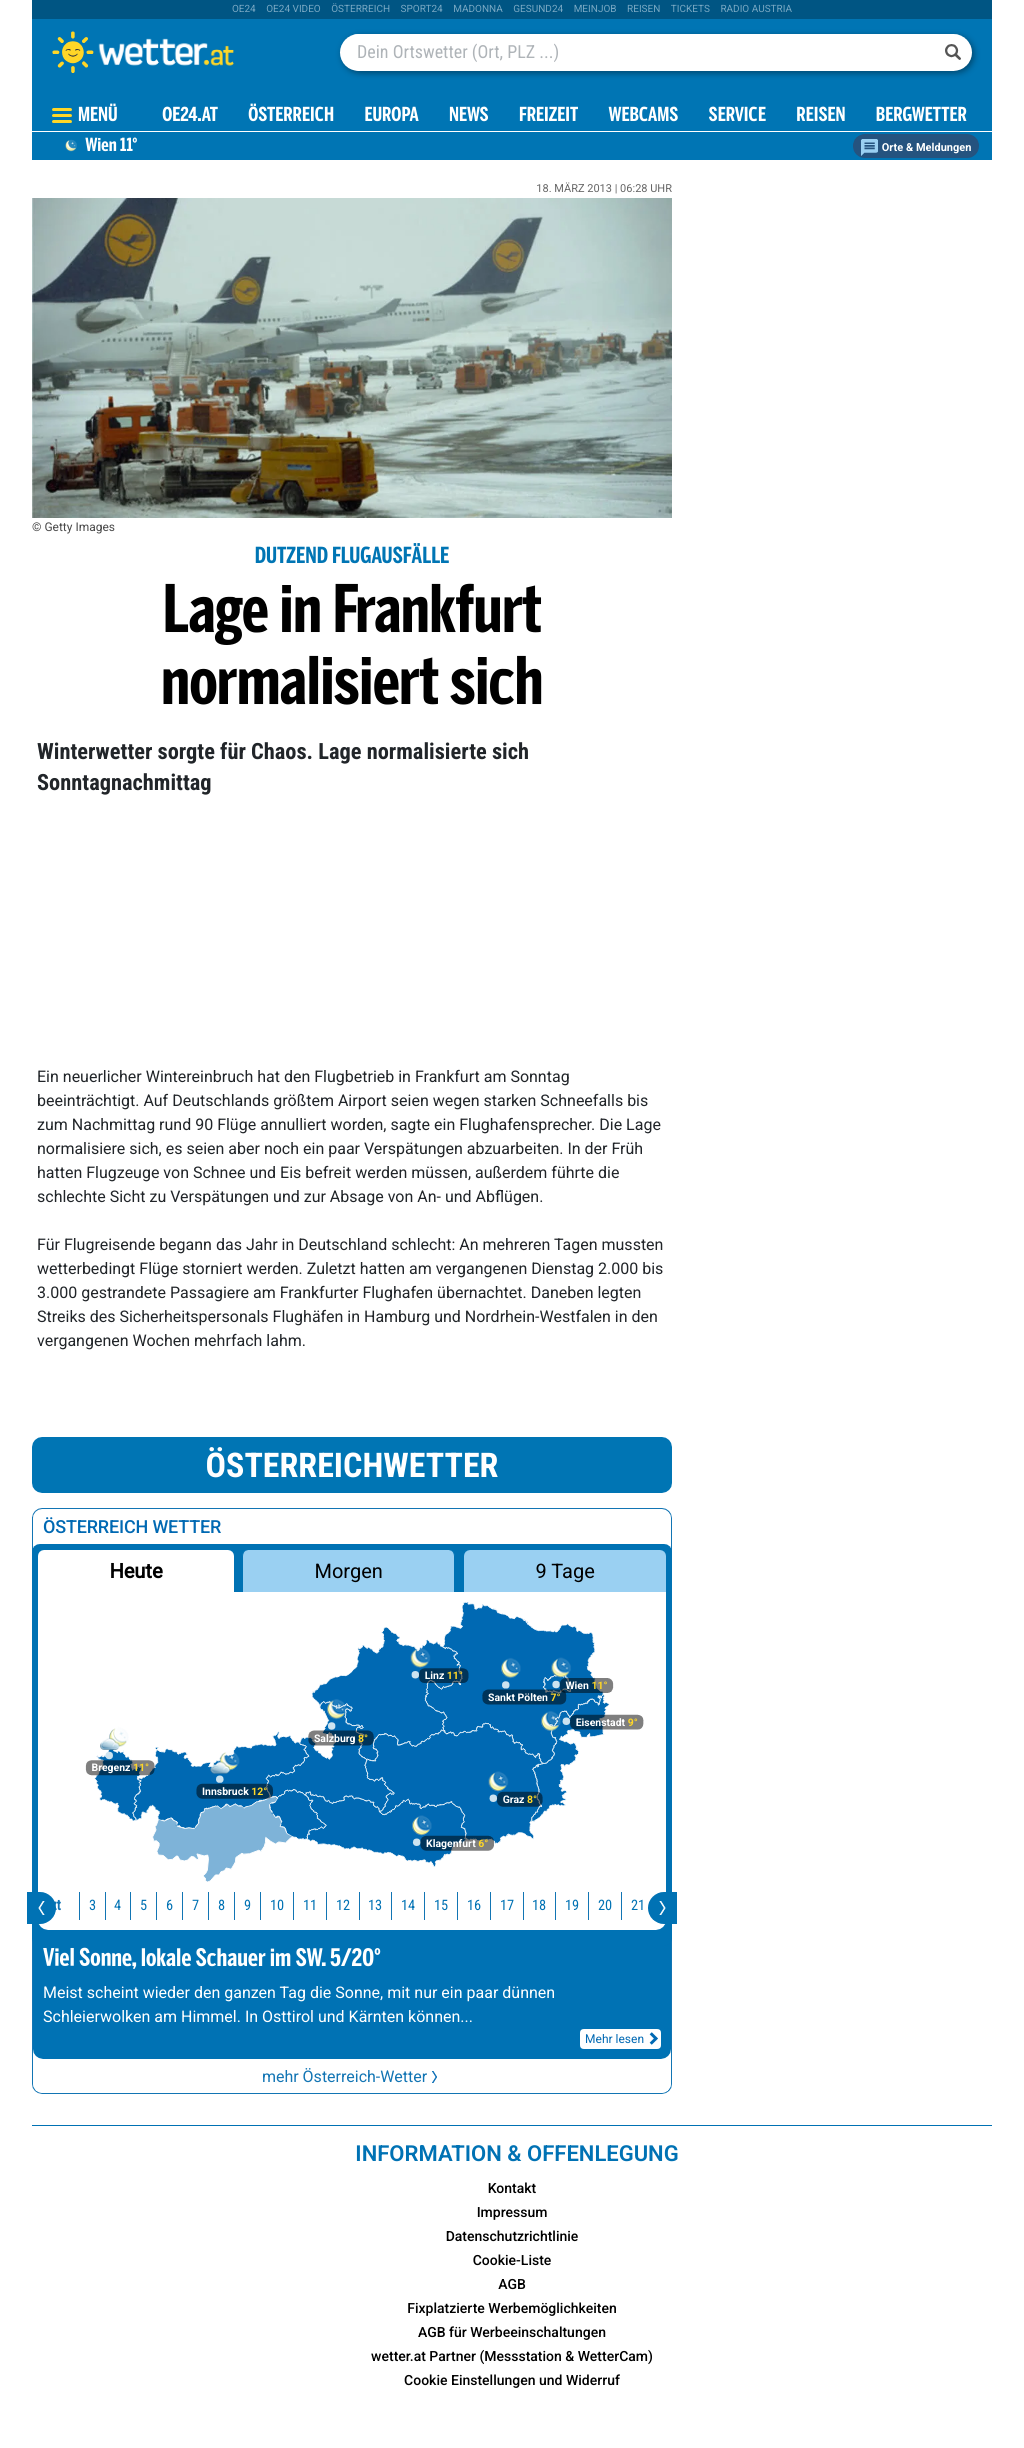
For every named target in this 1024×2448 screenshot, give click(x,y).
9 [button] (245, 1905)
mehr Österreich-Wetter (352, 2076)
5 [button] (141, 1905)
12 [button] (341, 1905)
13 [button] (373, 1905)
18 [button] (537, 1905)
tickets (690, 9)
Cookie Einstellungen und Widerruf (512, 2381)
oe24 (244, 9)
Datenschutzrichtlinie (512, 2237)
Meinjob (595, 9)
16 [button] (472, 1905)
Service (737, 116)
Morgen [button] (349, 1571)
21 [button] (636, 1905)
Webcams (643, 116)
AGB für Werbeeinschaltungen (512, 2333)
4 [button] (115, 1905)
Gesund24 (538, 9)
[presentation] (41, 1908)
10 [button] (275, 1905)
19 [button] (570, 1905)
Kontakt (512, 2189)
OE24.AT (190, 116)
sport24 (422, 9)
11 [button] (308, 1905)
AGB (512, 2285)
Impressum (512, 2213)
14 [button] (406, 1905)
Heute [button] (135, 1571)
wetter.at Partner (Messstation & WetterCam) (512, 2357)
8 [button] (219, 1905)
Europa (391, 116)
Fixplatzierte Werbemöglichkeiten (511, 2309)
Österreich (360, 9)
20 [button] (603, 1905)
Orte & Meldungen (916, 147)
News (469, 116)
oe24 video (293, 9)
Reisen (643, 9)
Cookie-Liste (512, 2261)
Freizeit (548, 116)
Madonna (478, 9)
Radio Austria (756, 9)
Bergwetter (921, 116)
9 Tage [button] (564, 1571)
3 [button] (90, 1905)
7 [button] (193, 1905)
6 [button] (167, 1905)
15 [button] (439, 1905)
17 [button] (505, 1905)
